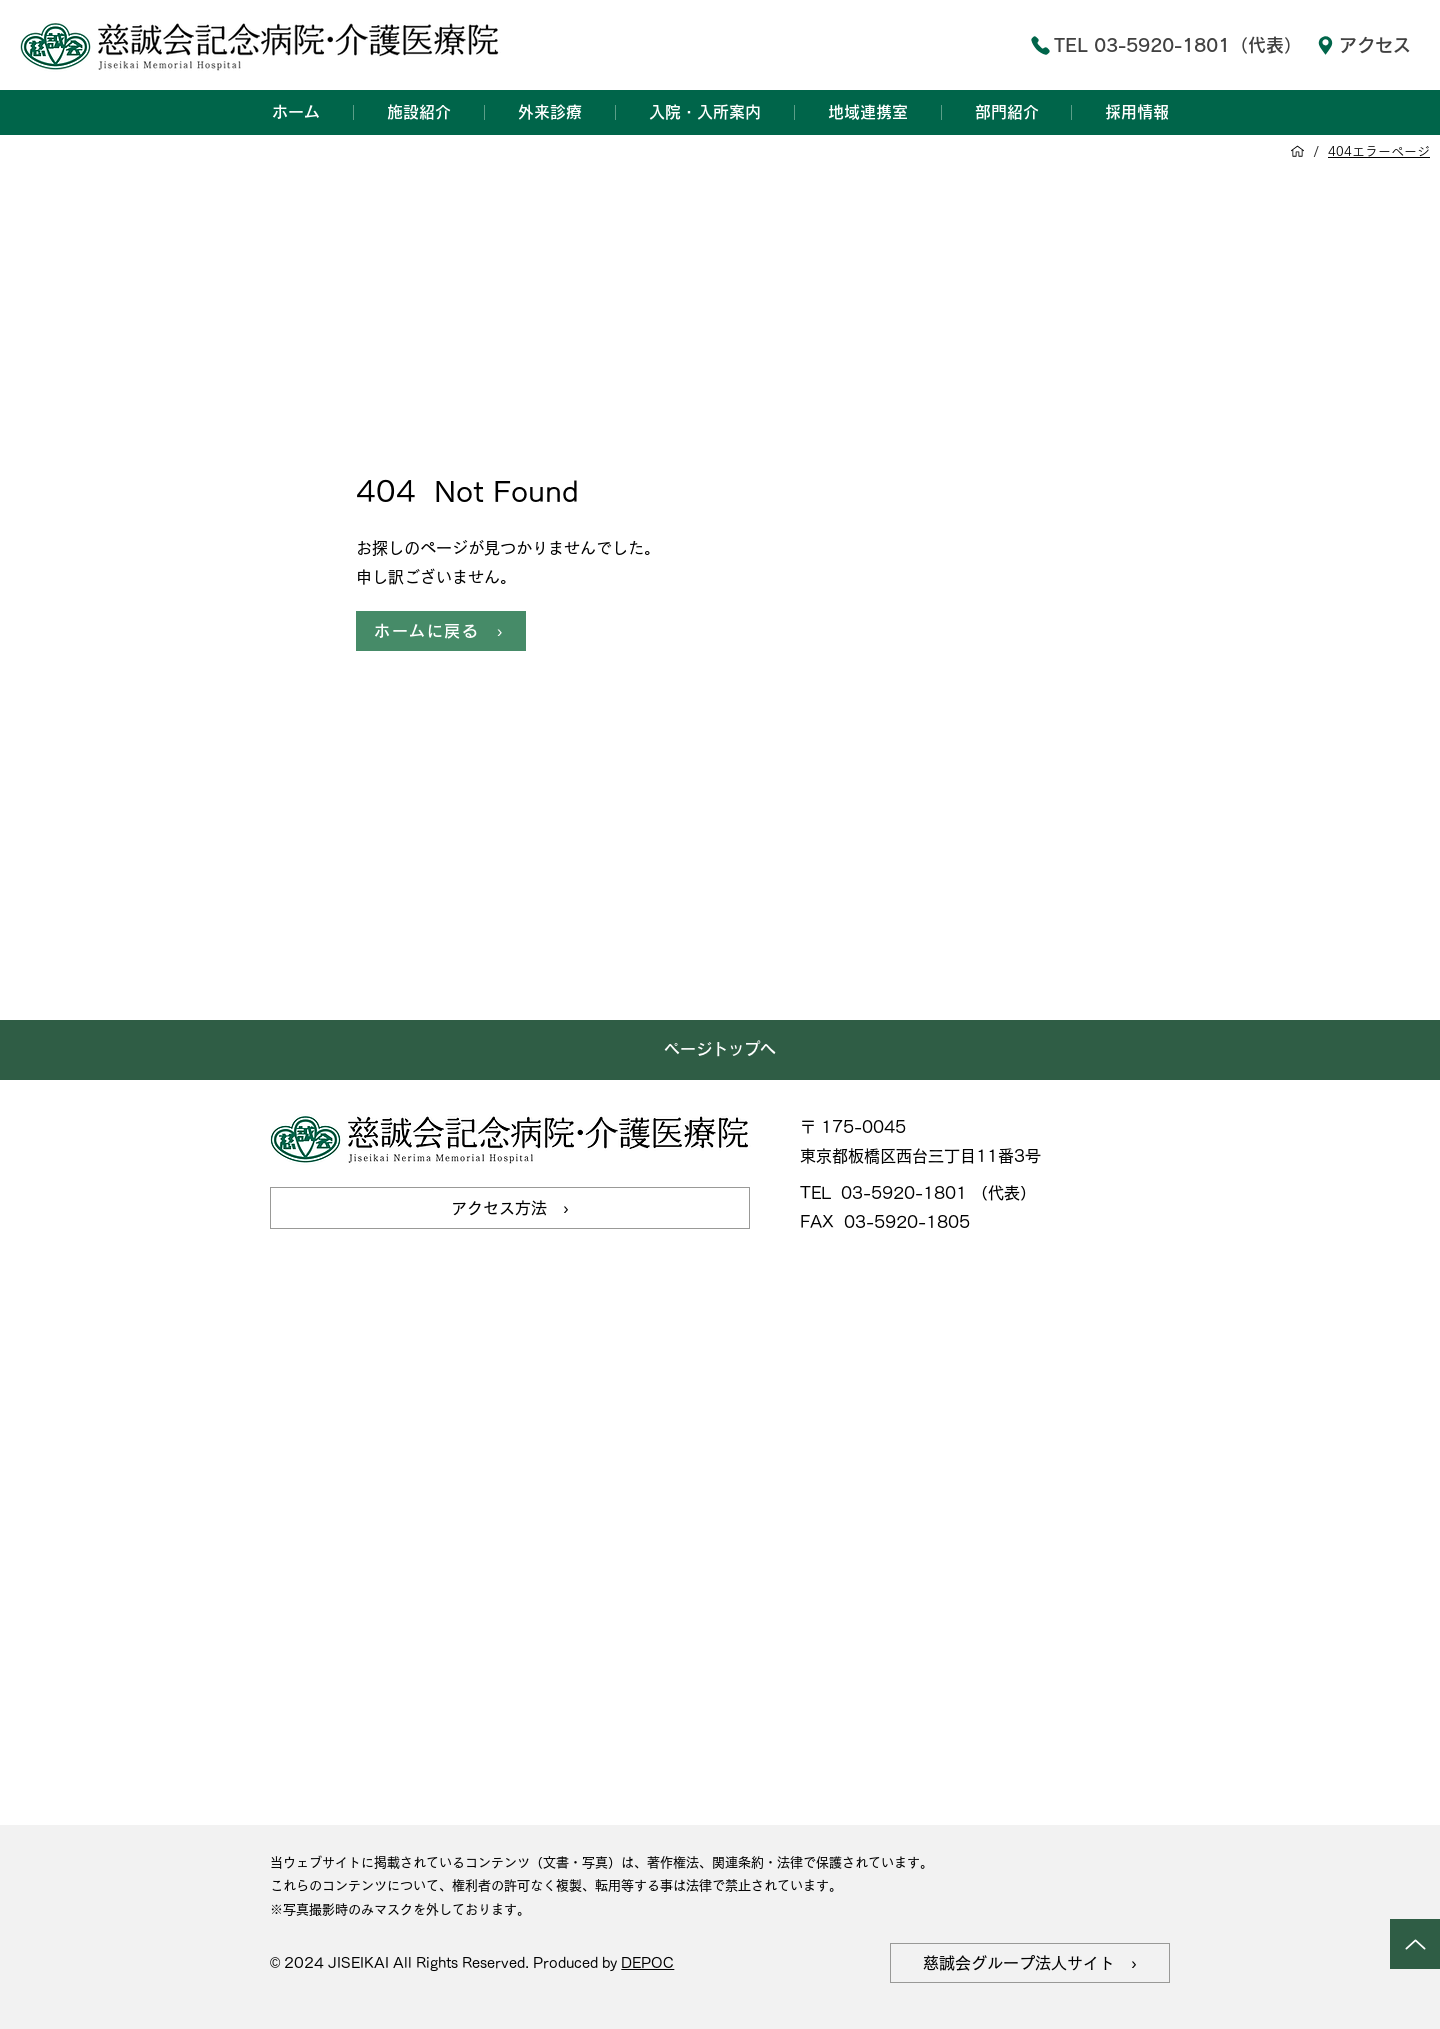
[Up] (1415, 1944)
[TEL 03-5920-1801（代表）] (1146, 45)
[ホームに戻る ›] (441, 631)
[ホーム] (1297, 151)
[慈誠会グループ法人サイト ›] (1030, 1963)
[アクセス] (1362, 45)
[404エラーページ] (1379, 151)
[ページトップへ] (720, 1050)
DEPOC (647, 1963)
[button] (418, 112)
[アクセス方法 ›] (510, 1208)
